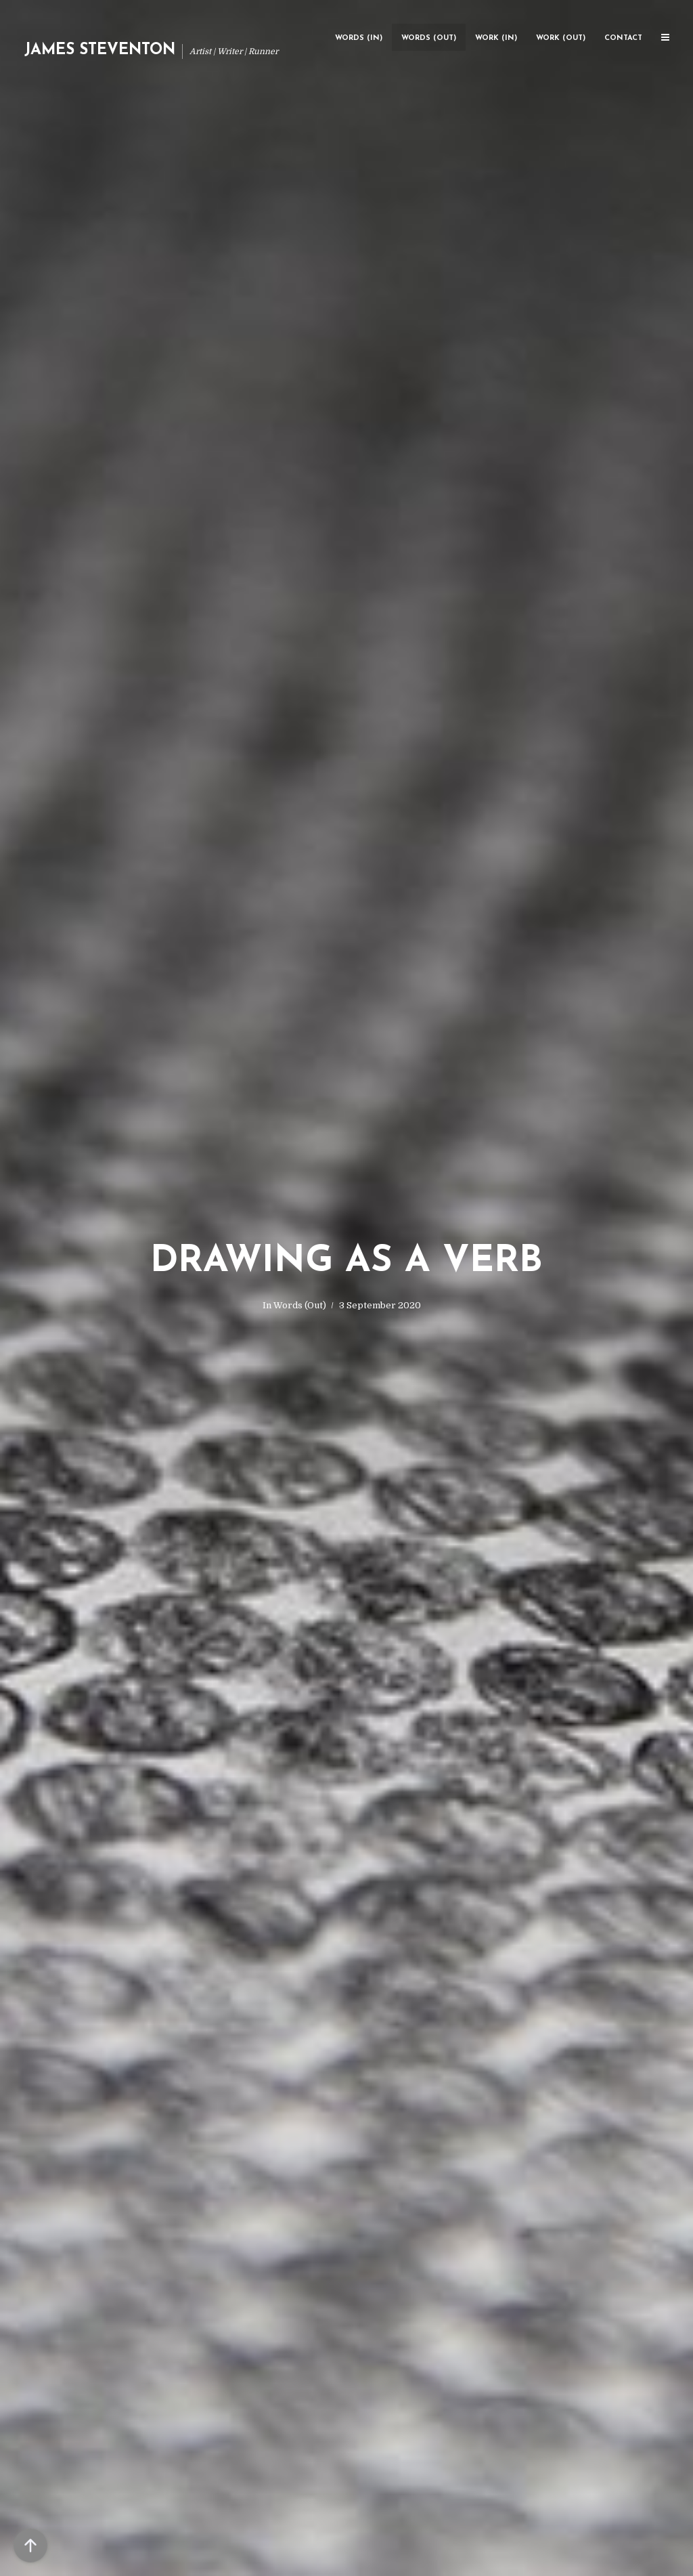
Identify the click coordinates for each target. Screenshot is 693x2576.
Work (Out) (560, 38)
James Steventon (99, 50)
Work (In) (496, 38)
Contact (623, 38)
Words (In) (358, 38)
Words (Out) (428, 38)
